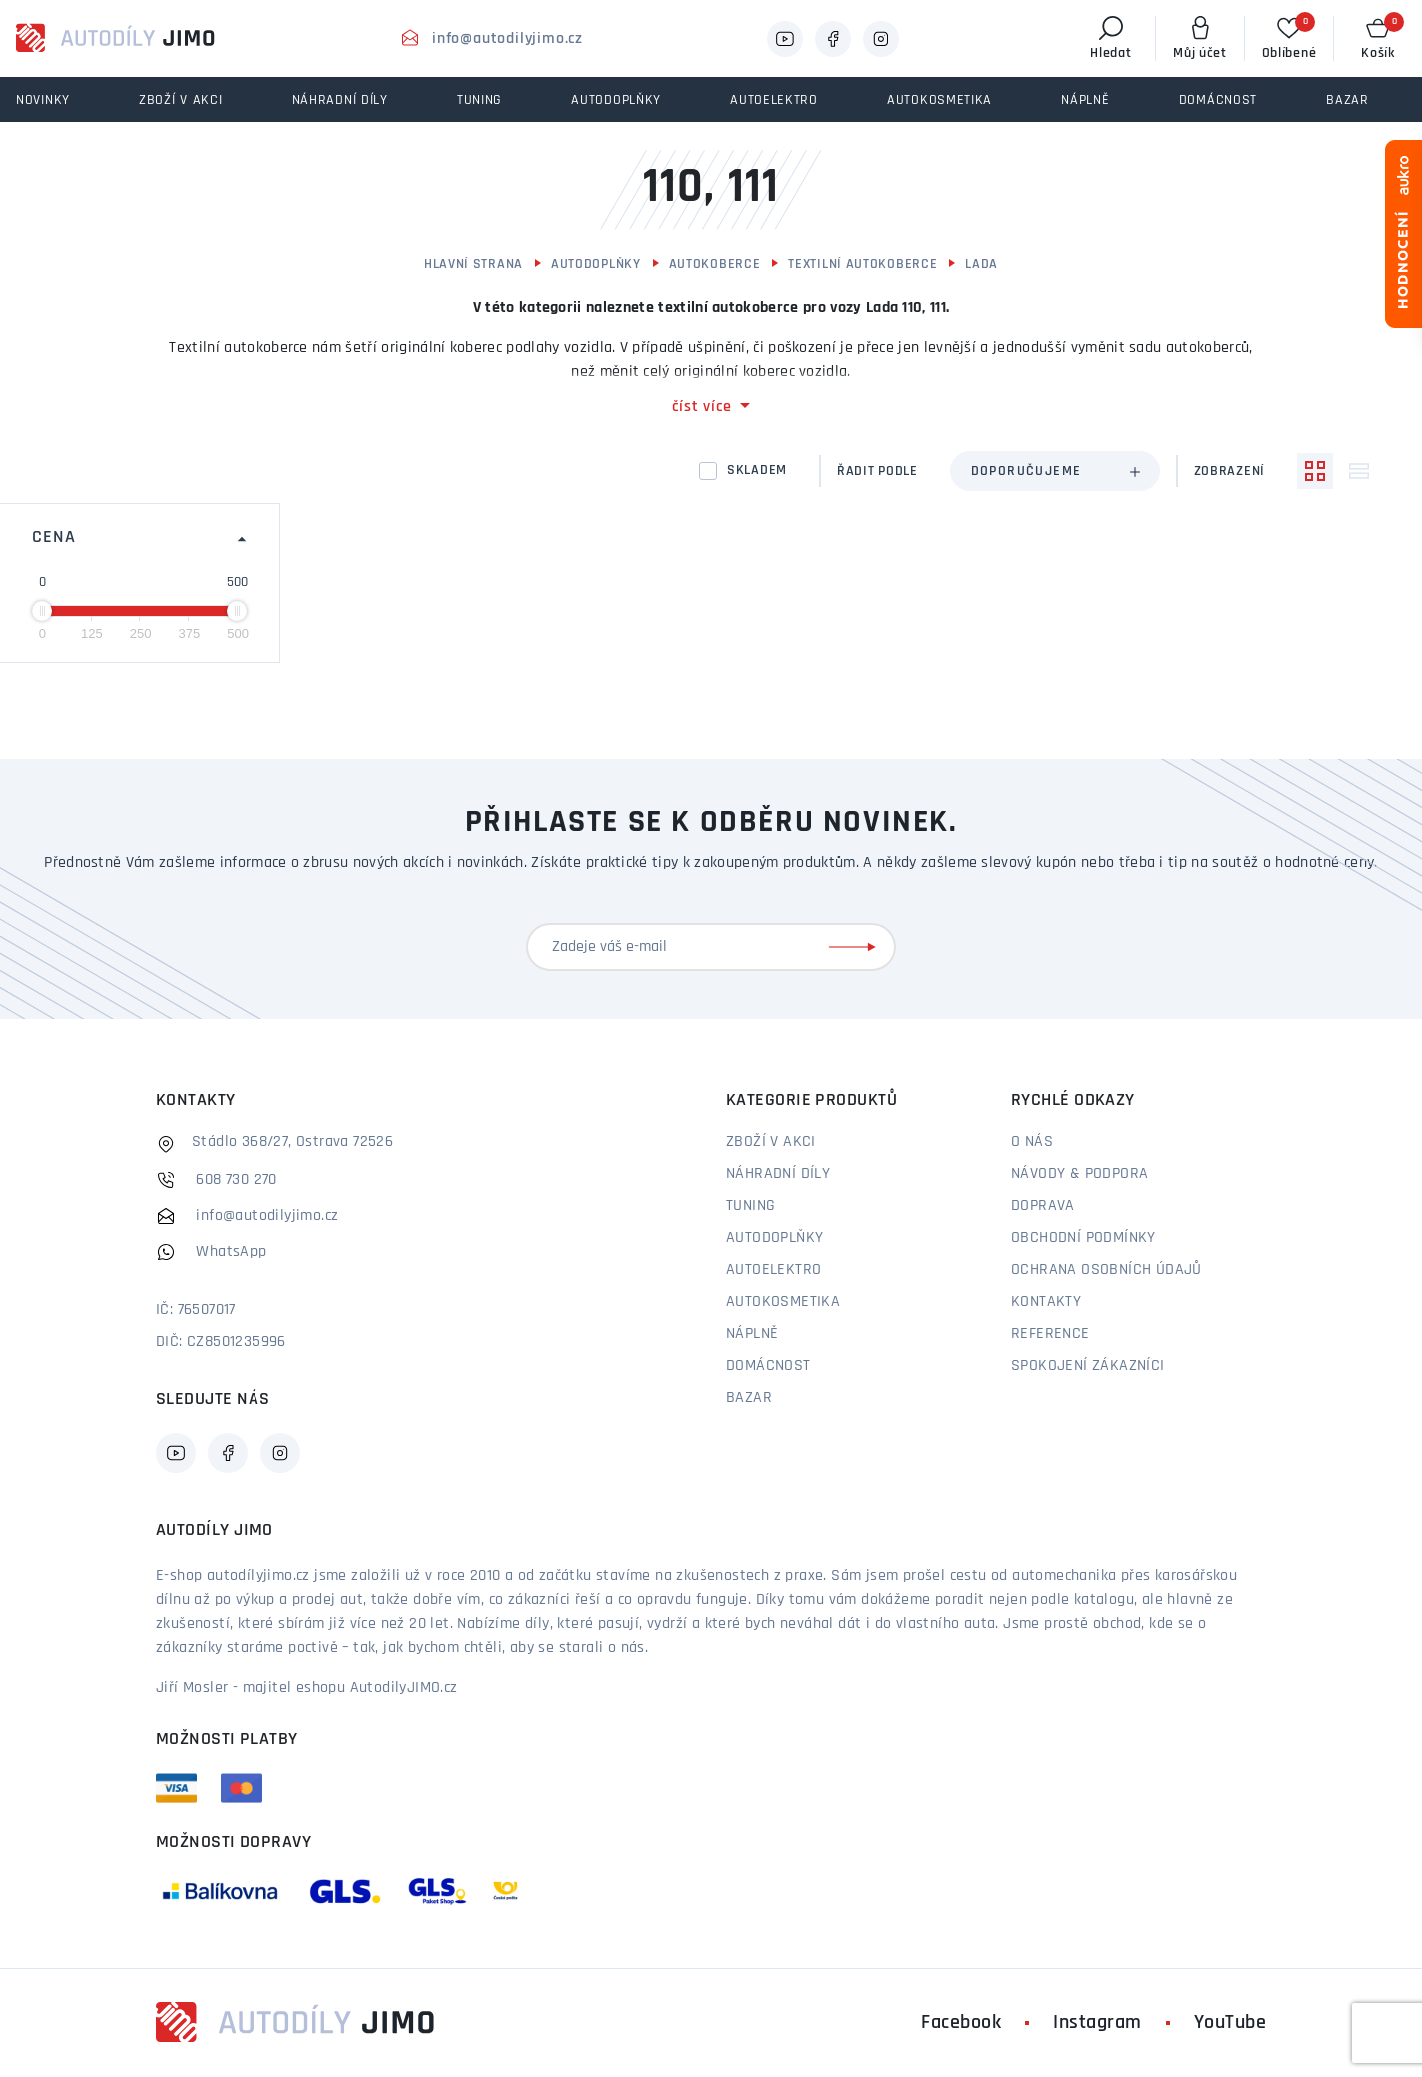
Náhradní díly (778, 1174)
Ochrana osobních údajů (1106, 1270)
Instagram (1097, 2023)
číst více (701, 407)
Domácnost (768, 1366)
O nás (1032, 1142)
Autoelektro (773, 1270)
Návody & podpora (1079, 1174)
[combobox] (1055, 471)
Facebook (961, 2023)
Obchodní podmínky (1083, 1238)
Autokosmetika (783, 1302)
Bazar (749, 1398)
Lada (981, 264)
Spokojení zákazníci (1088, 1366)
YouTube (1230, 2023)
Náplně (752, 1334)
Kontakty (1046, 1302)
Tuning (750, 1206)
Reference (1050, 1334)
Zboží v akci (771, 1142)
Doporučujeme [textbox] (1026, 471)
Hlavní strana (473, 264)
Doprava (1043, 1206)
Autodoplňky (596, 264)
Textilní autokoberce (862, 264)
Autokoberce (715, 264)
